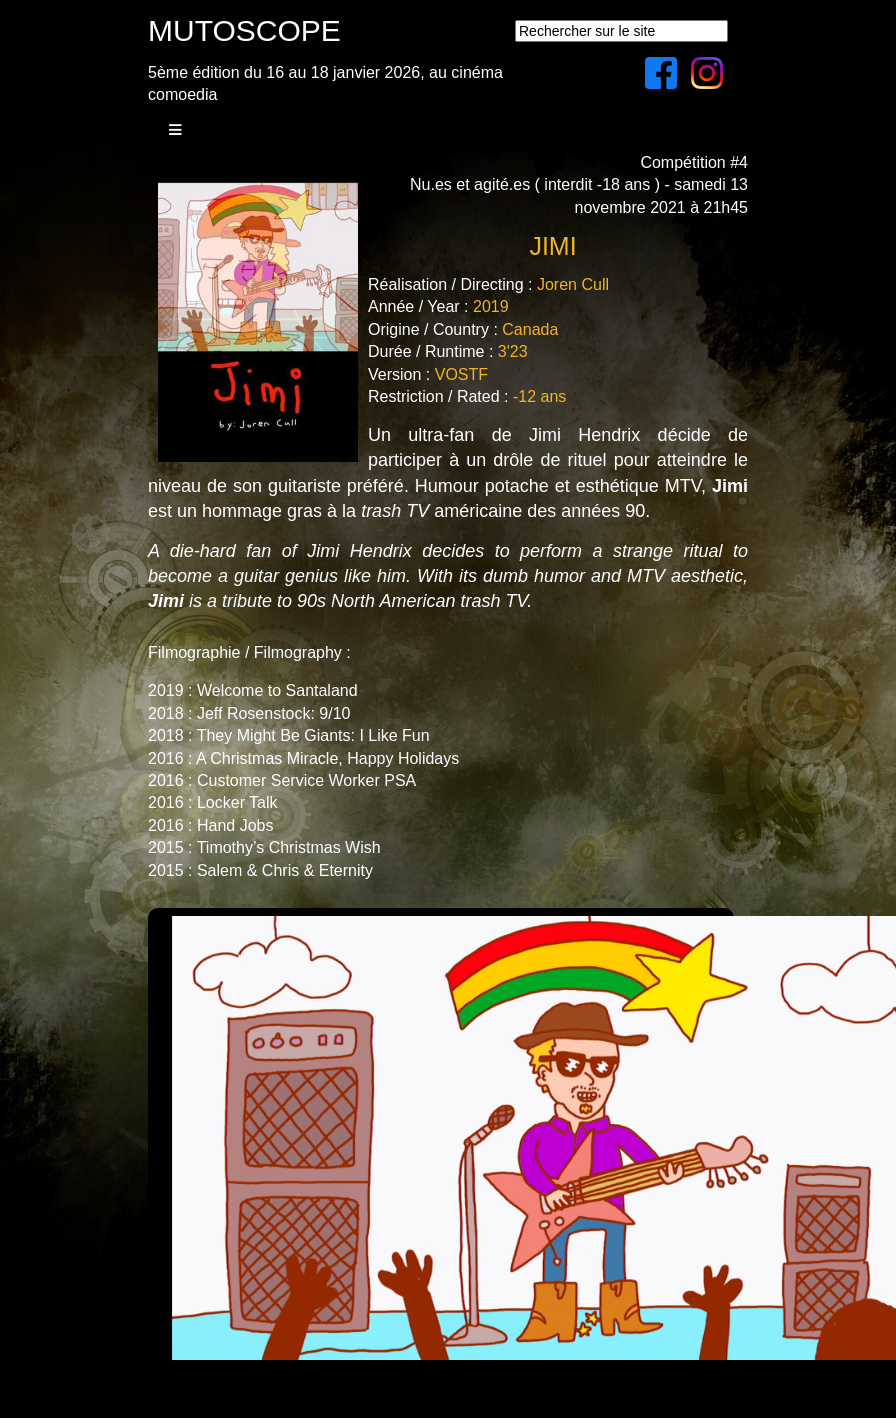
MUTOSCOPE (244, 30)
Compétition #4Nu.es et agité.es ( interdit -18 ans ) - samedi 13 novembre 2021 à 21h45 (579, 185)
